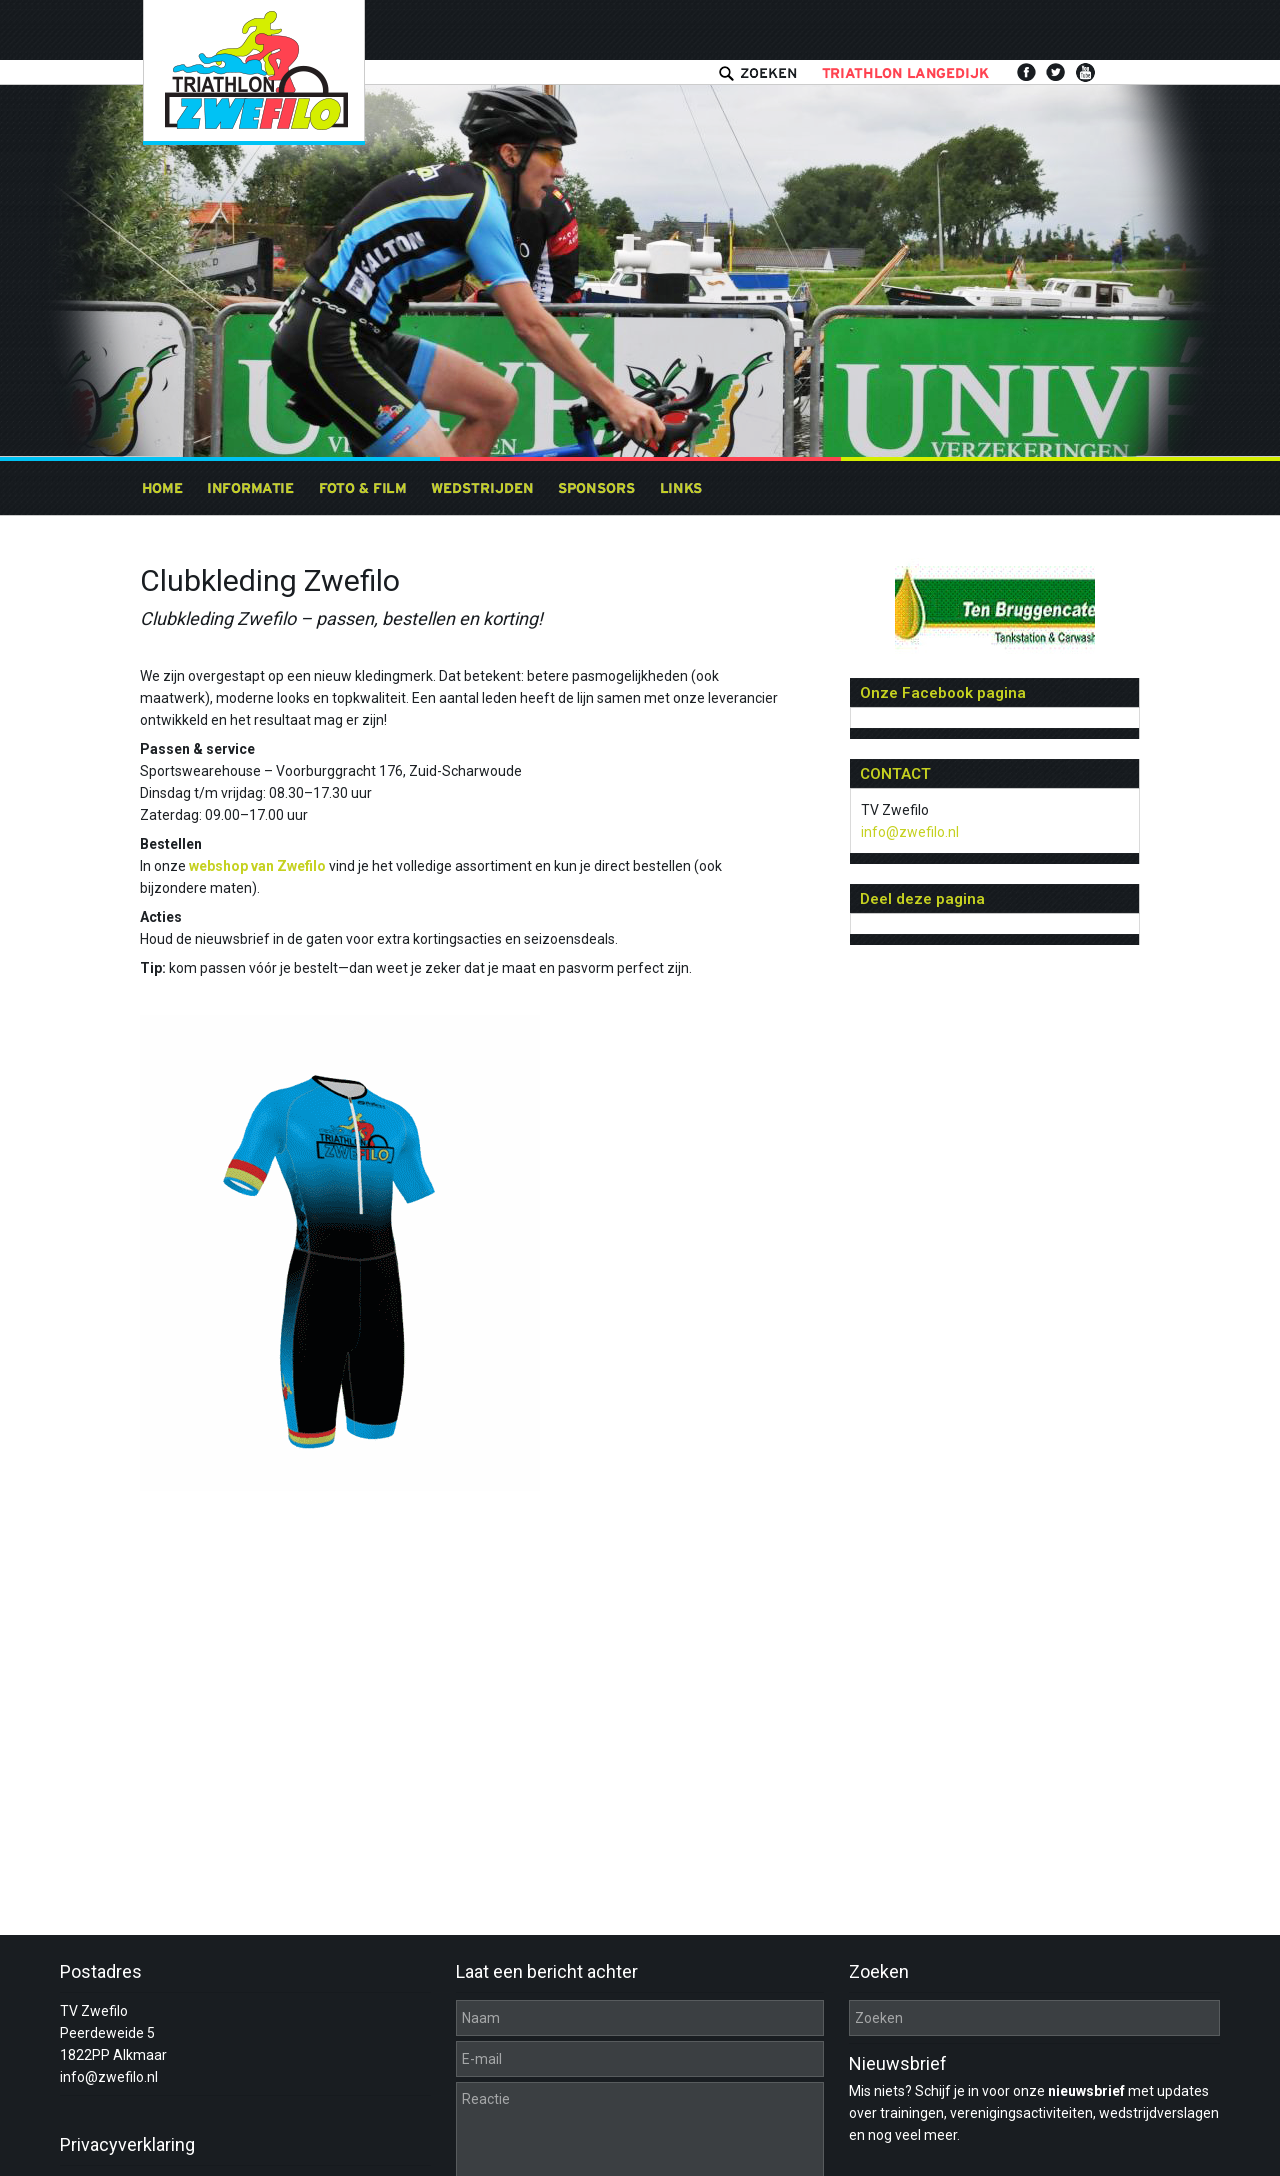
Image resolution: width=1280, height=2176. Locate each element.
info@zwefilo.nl (910, 832)
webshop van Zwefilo (257, 866)
